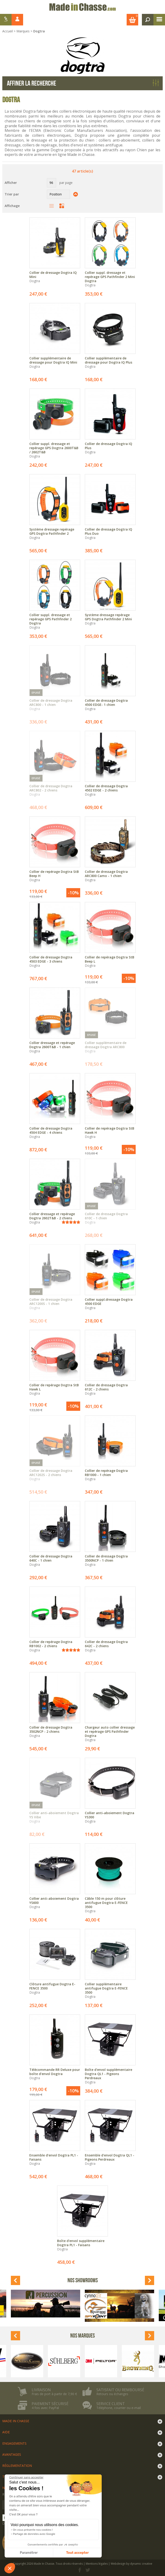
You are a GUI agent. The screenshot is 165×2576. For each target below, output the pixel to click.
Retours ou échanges (112, 2394)
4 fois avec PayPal (45, 2408)
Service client (110, 2404)
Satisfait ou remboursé (120, 2390)
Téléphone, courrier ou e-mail (118, 2408)
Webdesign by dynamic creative (131, 2564)
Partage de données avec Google (34, 2534)
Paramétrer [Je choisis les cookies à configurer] (29, 2553)
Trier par (12, 194)
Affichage (12, 206)
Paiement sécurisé (50, 2404)
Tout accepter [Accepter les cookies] (77, 2553)
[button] (9, 2568)
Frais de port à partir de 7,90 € (54, 2394)
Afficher (11, 182)
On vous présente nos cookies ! (33, 2529)
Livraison (41, 2390)
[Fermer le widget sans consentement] (26, 2477)
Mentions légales (97, 2564)
